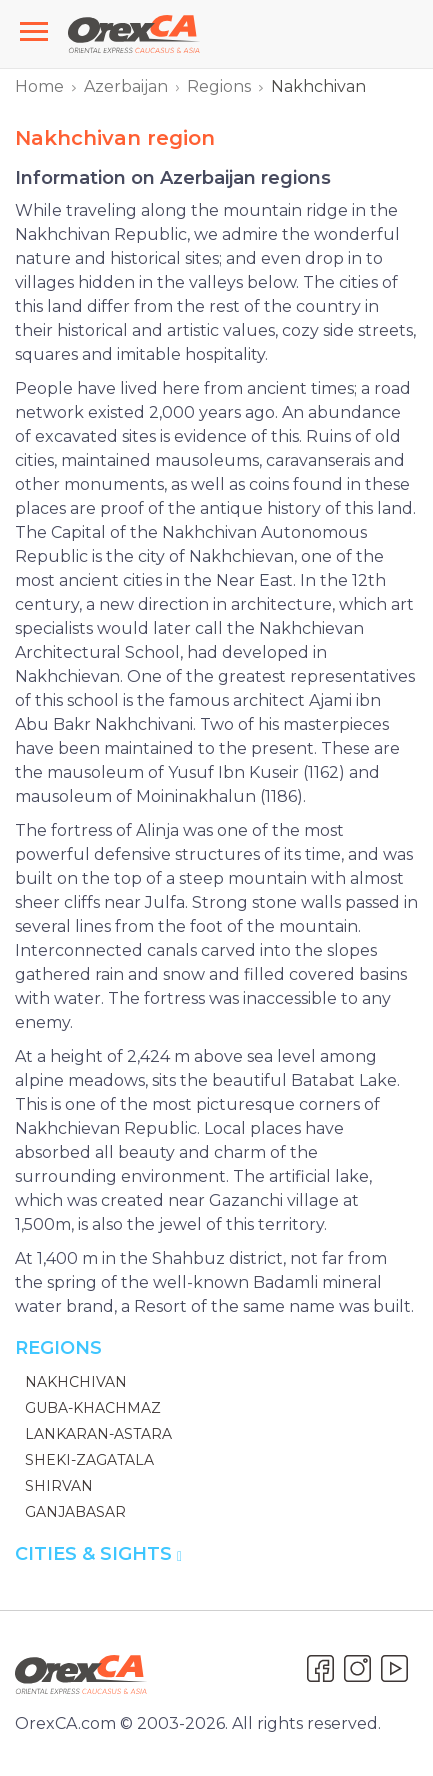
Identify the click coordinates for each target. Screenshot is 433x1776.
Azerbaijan (126, 86)
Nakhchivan (76, 1382)
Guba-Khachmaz (93, 1408)
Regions (219, 86)
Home (39, 86)
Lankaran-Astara (98, 1434)
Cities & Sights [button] (98, 1554)
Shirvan (59, 1486)
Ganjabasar (75, 1512)
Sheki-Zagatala (89, 1460)
